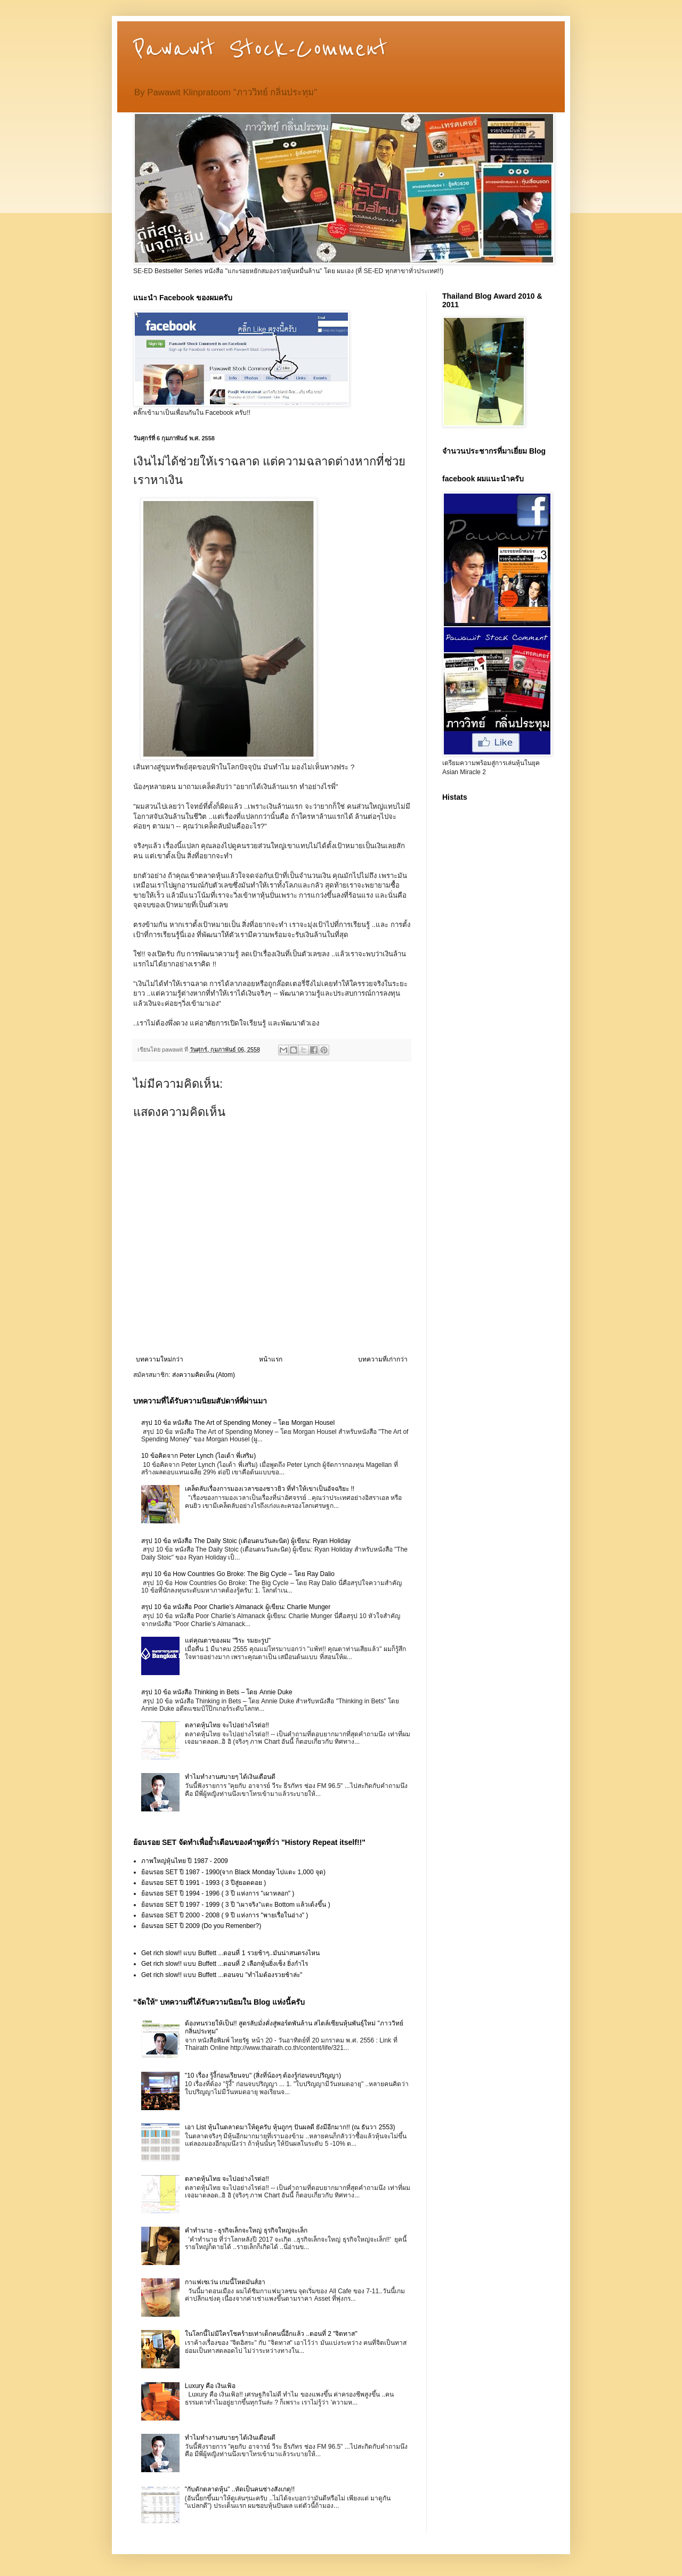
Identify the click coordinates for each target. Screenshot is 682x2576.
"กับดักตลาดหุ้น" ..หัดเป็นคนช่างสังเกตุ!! (240, 2489)
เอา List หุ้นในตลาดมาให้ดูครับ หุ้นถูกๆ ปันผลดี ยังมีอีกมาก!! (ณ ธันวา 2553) (290, 2127)
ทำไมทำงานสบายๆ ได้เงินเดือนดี (230, 1777)
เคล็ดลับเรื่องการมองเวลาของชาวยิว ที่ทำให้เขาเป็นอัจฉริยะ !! (269, 1488)
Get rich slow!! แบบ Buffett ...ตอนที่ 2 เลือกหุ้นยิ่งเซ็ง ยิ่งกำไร (224, 1963)
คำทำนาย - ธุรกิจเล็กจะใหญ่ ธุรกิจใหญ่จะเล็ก (246, 2230)
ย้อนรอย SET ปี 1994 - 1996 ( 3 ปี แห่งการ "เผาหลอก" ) (217, 1893)
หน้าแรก (270, 1359)
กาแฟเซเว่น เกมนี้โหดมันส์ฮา (225, 2282)
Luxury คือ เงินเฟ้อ (210, 2386)
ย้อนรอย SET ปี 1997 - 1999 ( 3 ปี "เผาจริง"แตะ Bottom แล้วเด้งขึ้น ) (235, 1904)
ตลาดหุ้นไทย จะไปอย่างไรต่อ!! (227, 1725)
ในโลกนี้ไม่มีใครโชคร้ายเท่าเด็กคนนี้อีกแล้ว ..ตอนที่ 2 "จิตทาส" (271, 2333)
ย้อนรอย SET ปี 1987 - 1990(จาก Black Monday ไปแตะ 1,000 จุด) (233, 1872)
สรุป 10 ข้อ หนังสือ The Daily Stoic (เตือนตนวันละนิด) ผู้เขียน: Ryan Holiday (246, 1541)
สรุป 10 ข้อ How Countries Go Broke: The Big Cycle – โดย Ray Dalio (238, 1574)
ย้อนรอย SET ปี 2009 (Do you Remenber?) (201, 1926)
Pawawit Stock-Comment (260, 49)
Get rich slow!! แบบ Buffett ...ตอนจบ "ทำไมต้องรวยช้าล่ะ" (221, 1975)
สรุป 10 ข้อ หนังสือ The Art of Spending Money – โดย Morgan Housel (238, 1422)
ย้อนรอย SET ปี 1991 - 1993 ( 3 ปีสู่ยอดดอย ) (203, 1882)
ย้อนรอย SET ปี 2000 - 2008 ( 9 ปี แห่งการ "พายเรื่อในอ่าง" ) (224, 1915)
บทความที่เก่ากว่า (383, 1359)
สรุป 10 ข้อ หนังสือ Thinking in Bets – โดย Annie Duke (217, 1692)
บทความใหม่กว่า (159, 1359)
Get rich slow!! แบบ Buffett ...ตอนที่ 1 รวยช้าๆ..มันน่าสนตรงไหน (230, 1953)
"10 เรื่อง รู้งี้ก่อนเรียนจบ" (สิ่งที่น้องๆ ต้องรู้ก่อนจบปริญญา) (263, 2075)
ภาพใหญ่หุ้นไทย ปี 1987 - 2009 (184, 1861)
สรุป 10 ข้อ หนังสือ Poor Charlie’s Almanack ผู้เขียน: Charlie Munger (235, 1607)
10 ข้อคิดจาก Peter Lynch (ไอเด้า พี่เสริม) (198, 1455)
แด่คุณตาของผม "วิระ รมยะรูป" (228, 1640)
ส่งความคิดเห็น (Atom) (203, 1375)
